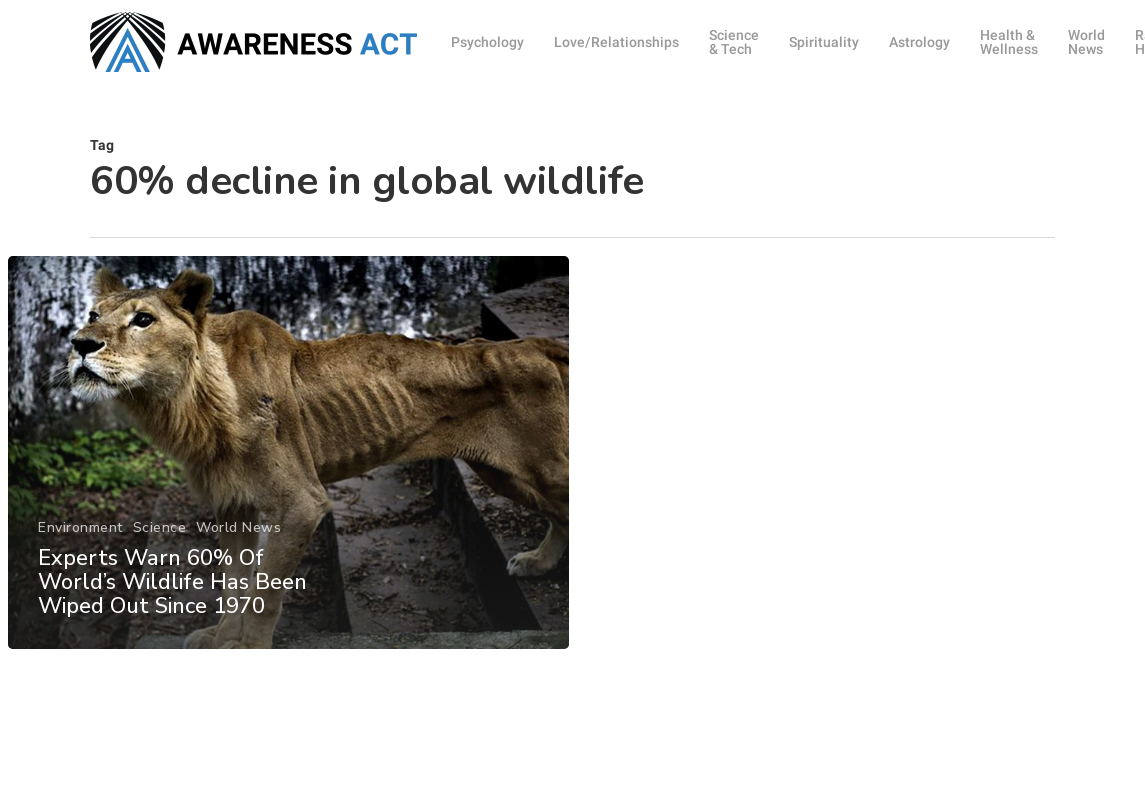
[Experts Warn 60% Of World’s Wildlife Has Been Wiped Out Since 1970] (287, 462)
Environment (80, 537)
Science (159, 537)
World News (238, 537)
